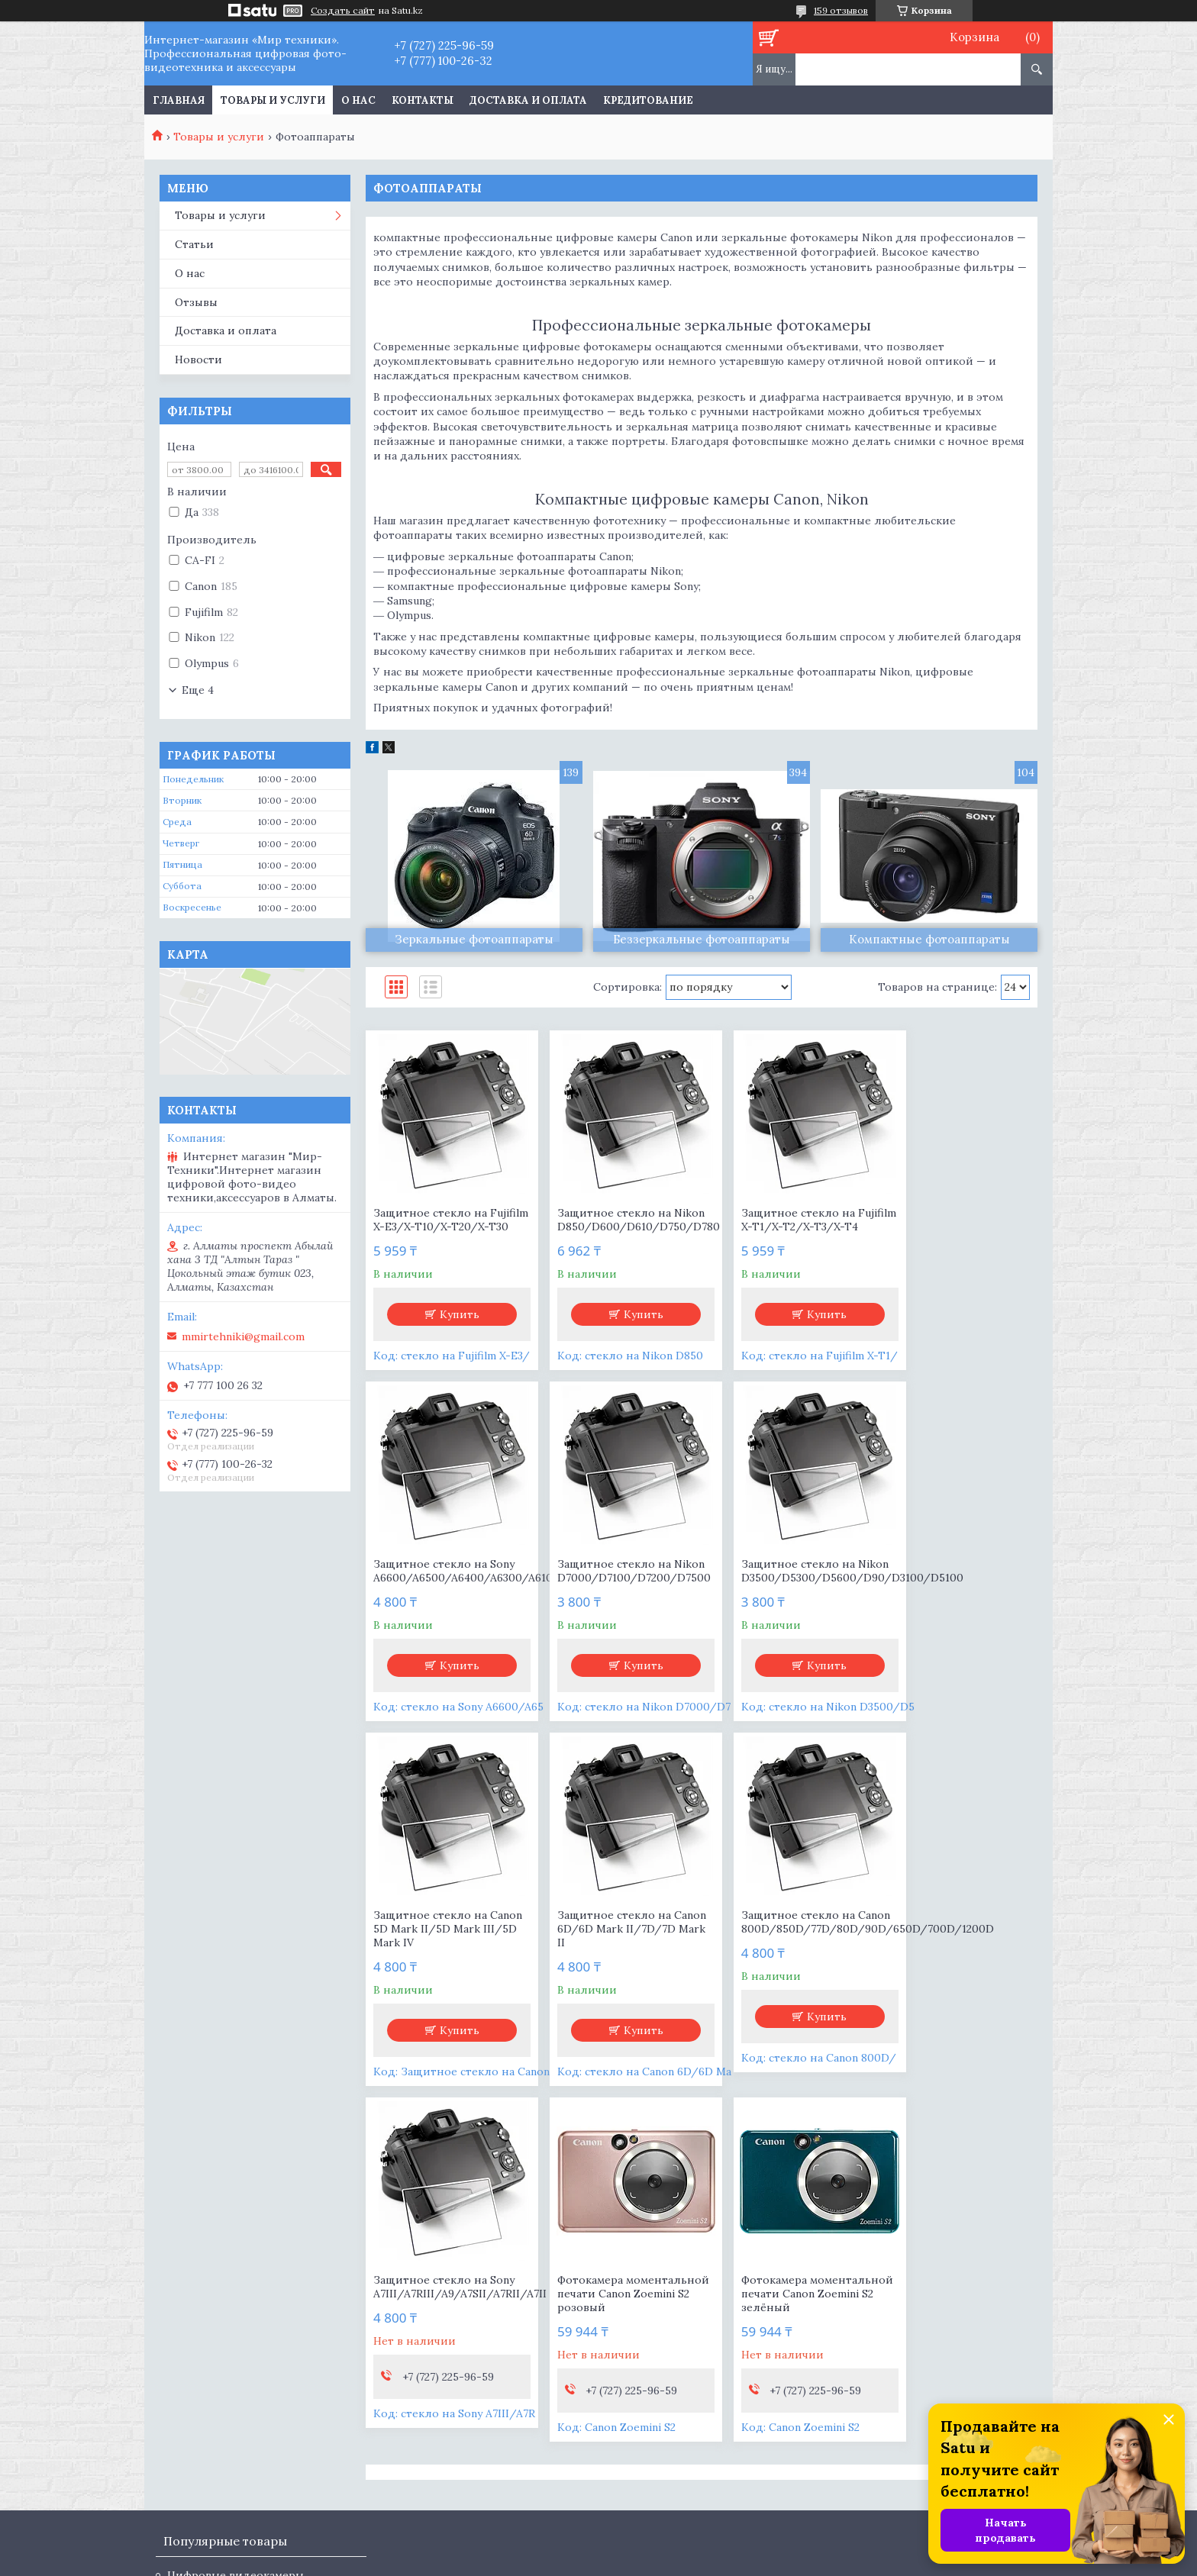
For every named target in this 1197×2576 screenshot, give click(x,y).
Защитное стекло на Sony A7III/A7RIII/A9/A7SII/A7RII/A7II (616, 1949)
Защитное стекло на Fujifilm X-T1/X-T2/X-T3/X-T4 (772, 1226)
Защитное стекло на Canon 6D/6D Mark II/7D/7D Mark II (942, 1591)
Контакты (422, 100)
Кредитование (648, 100)
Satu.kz (670, 2547)
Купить (453, 1328)
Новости (198, 359)
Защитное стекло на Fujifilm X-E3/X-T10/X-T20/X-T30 (433, 1226)
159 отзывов (841, 10)
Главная (179, 100)
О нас (358, 100)
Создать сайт (343, 10)
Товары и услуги (273, 100)
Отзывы (196, 302)
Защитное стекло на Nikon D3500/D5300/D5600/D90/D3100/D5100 (616, 1591)
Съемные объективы (224, 2290)
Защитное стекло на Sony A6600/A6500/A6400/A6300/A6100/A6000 (958, 1219)
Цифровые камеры (218, 2268)
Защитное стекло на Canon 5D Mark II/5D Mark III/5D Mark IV (786, 1591)
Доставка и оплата (528, 100)
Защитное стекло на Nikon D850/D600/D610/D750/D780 (616, 1226)
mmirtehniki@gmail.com (243, 1336)
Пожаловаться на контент (851, 2561)
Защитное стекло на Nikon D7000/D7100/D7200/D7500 (445, 1591)
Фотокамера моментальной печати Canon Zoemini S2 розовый (786, 1956)
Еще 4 (198, 690)
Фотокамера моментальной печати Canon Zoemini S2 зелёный (957, 1956)
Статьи (194, 244)
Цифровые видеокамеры (235, 2247)
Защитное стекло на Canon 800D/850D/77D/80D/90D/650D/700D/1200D (445, 1956)
